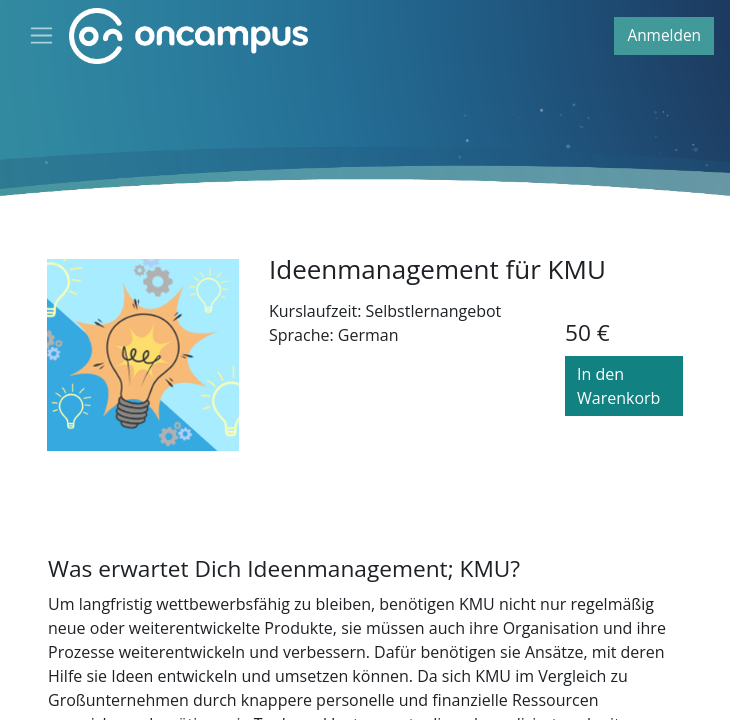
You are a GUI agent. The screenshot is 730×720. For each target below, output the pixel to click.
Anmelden (664, 35)
